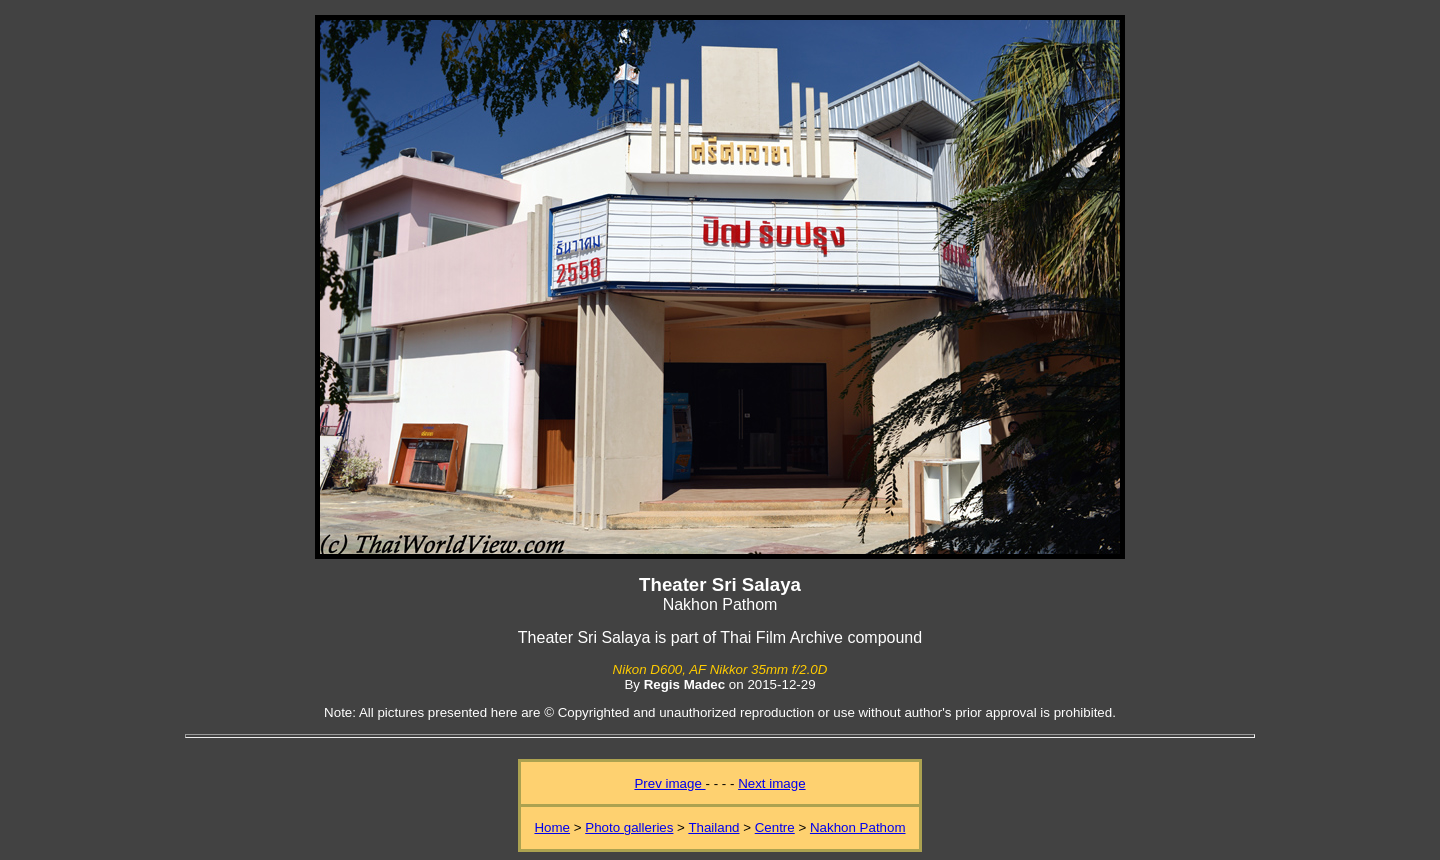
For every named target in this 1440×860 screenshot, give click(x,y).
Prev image (669, 783)
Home (552, 827)
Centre (775, 827)
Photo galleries (629, 827)
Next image (771, 783)
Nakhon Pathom (858, 827)
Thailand (713, 827)
